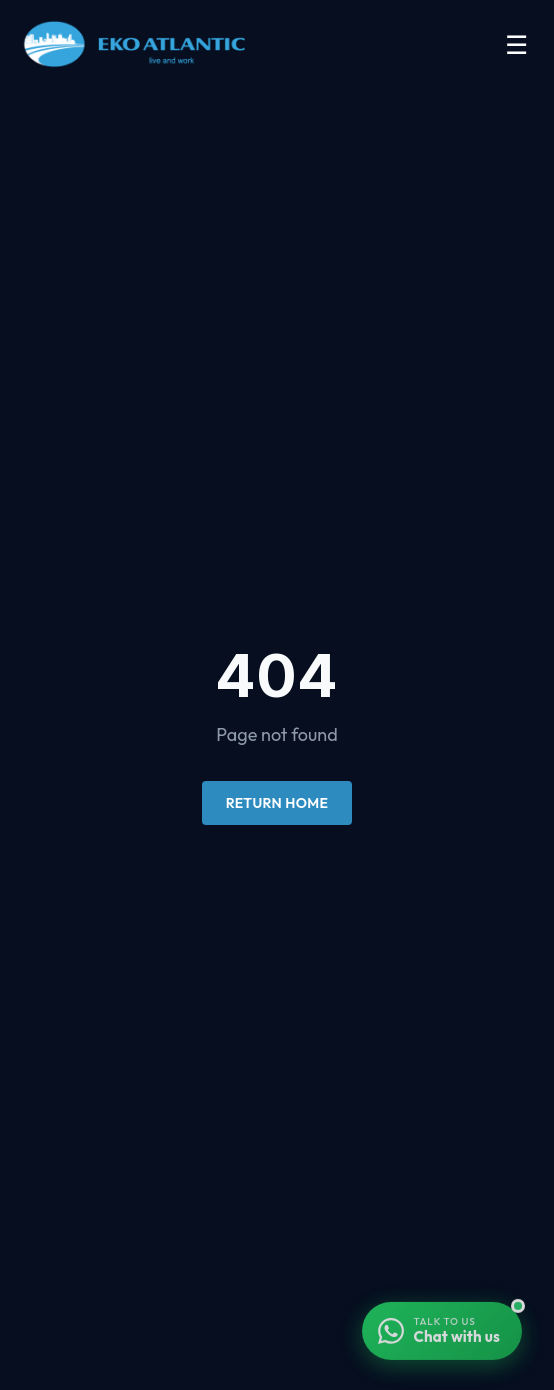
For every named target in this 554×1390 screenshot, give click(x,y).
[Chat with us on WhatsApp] (442, 1333)
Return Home (277, 803)
